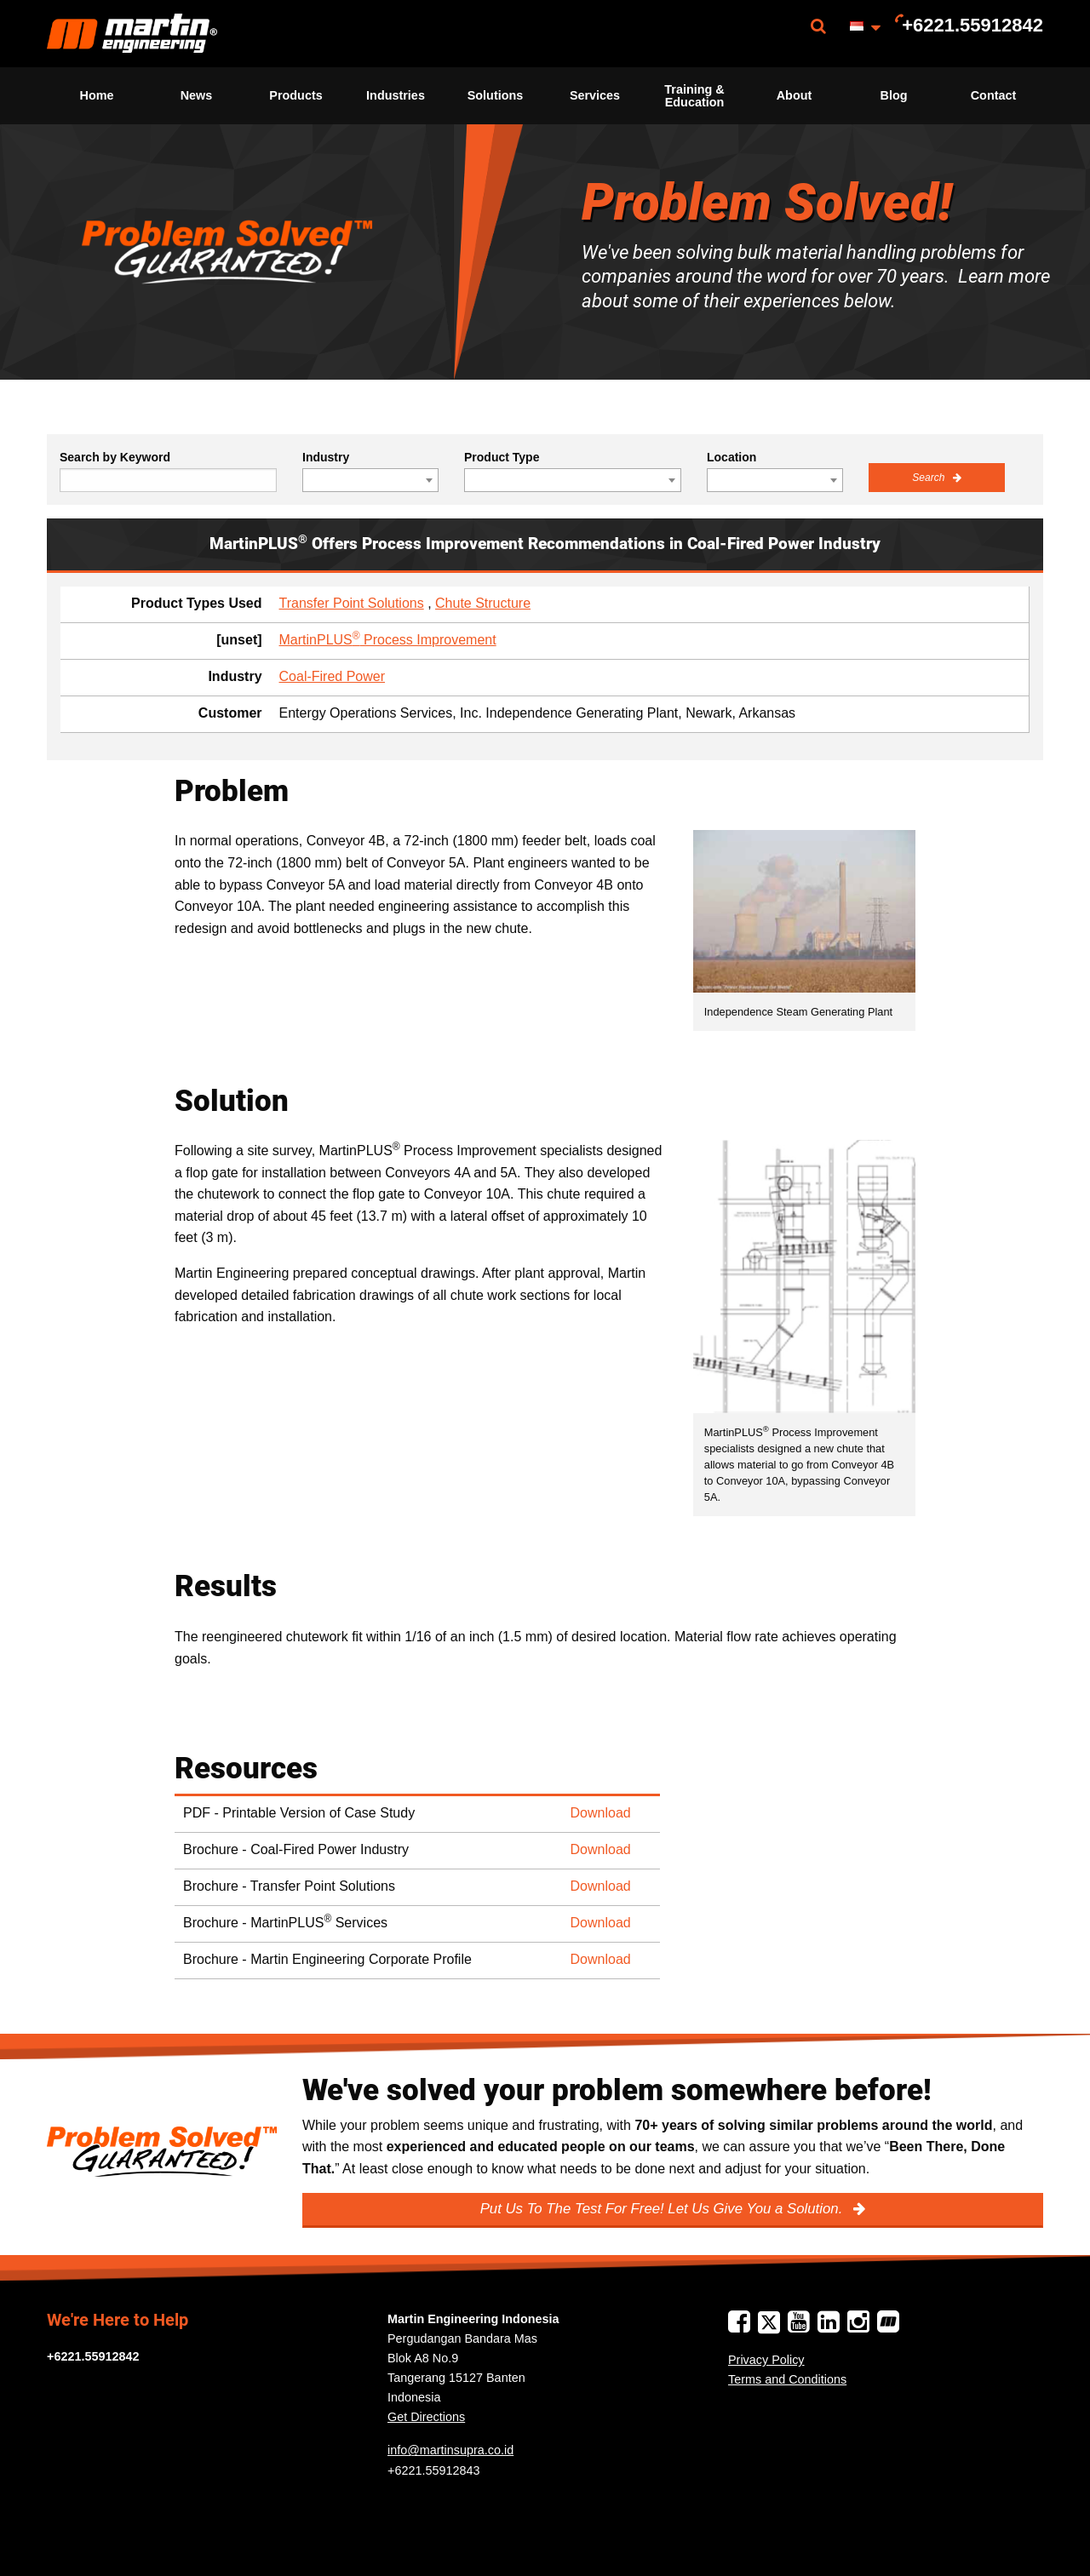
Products (295, 95)
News (197, 95)
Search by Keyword (115, 457)
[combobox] (370, 480)
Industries (395, 95)
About (794, 95)
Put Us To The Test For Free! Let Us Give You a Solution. (663, 2209)
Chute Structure (483, 603)
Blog (894, 95)
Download (601, 1813)
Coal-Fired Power (332, 676)
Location (731, 457)
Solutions (496, 95)
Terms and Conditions (787, 2379)
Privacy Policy (766, 2360)
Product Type (501, 457)
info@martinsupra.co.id (450, 2450)
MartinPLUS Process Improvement (387, 640)
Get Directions (426, 2417)
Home (97, 95)
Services (595, 95)
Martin (132, 34)
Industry (325, 457)
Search (929, 478)
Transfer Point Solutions (351, 603)
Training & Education (694, 95)
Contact (994, 95)
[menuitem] (132, 33)
